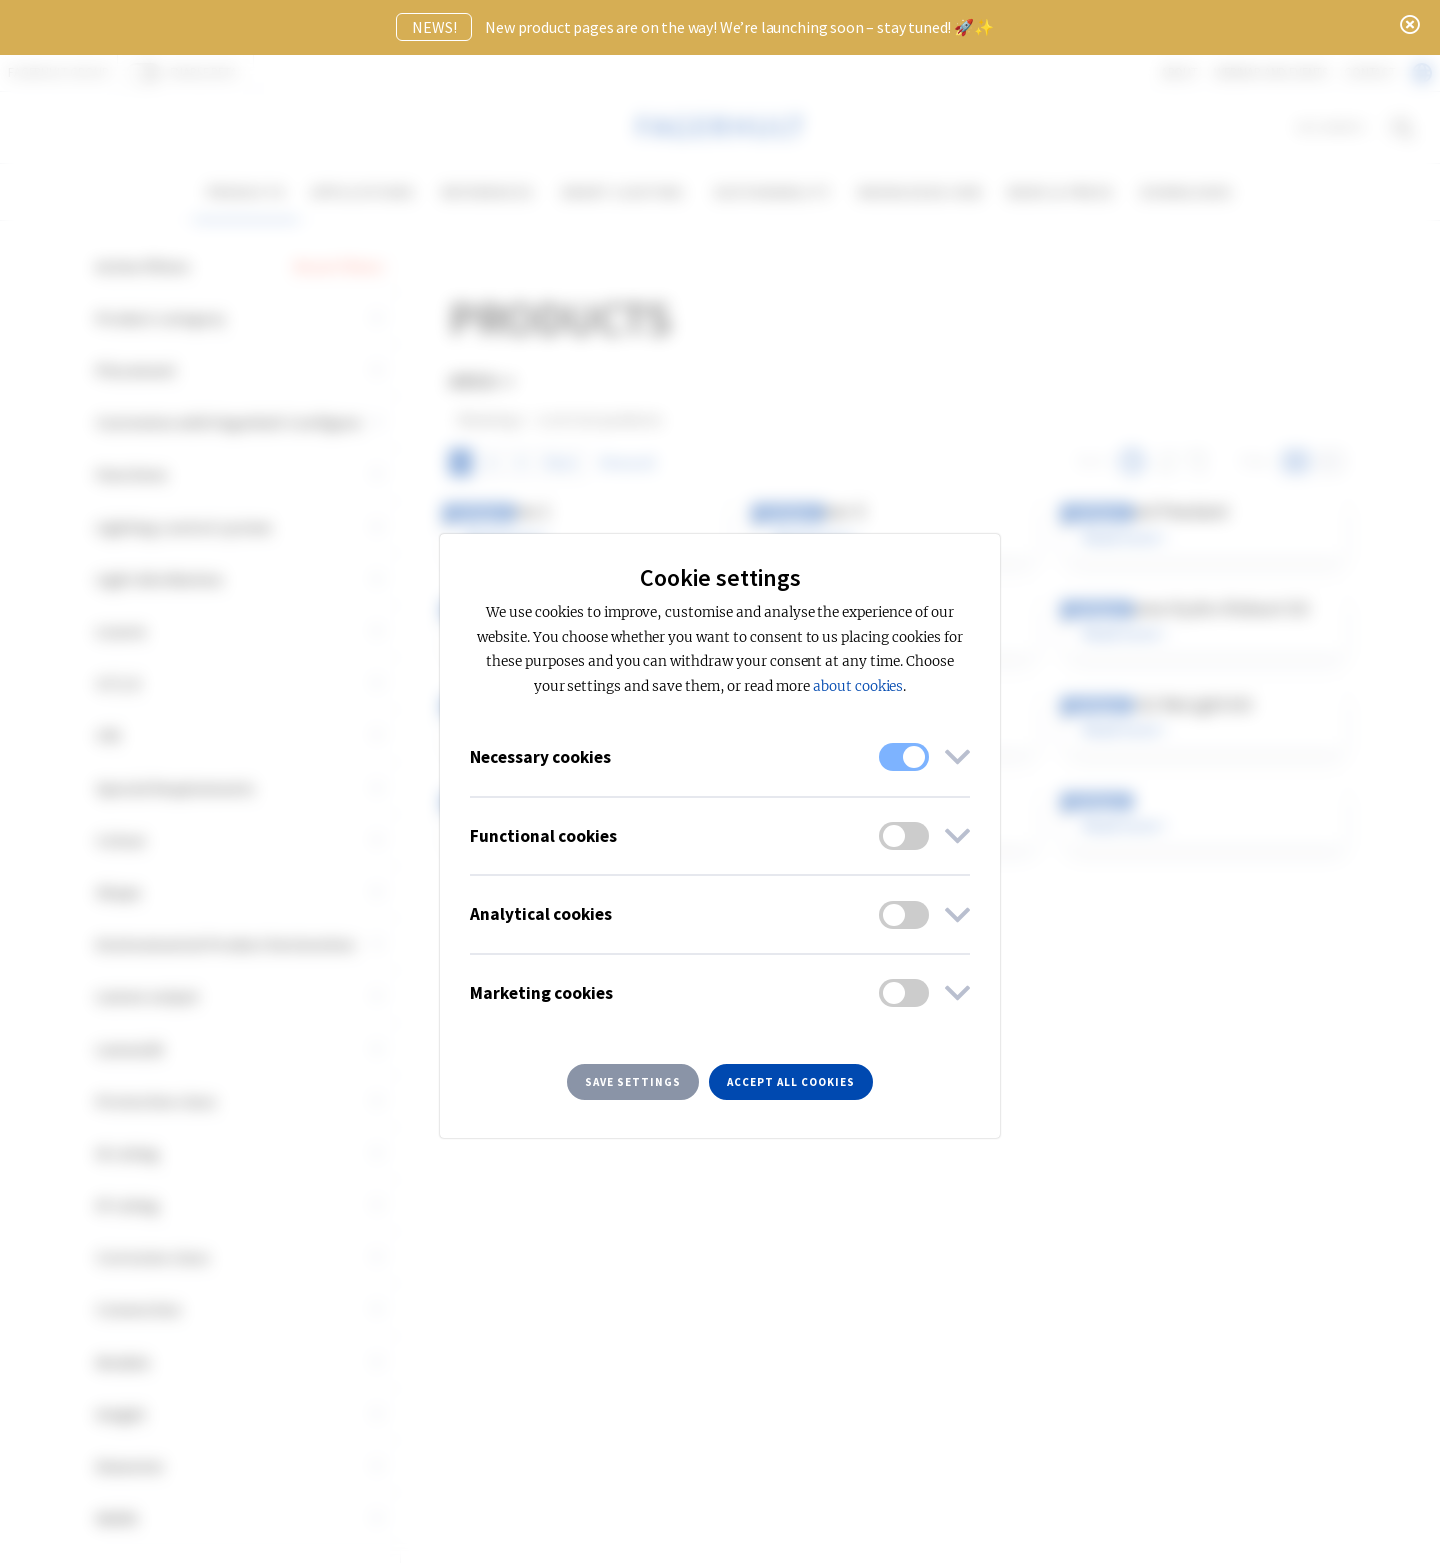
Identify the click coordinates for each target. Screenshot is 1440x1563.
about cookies (858, 686)
